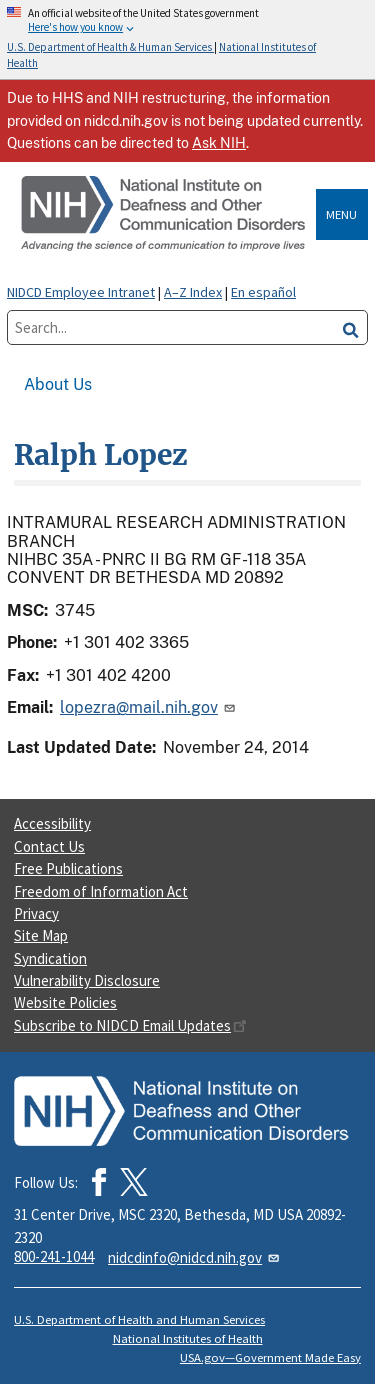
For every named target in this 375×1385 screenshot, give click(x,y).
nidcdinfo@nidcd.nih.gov (195, 1257)
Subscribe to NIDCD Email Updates (130, 1025)
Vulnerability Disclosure (87, 980)
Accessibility (52, 823)
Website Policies (65, 1002)
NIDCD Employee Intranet (81, 292)
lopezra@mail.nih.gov (149, 707)
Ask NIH (219, 143)
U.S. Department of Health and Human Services (139, 1319)
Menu (341, 214)
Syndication (50, 958)
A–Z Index (193, 292)
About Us (58, 384)
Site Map (41, 935)
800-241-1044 (54, 1256)
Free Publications (68, 868)
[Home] (165, 214)
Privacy (36, 913)
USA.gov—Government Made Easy (270, 1357)
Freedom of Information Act (101, 891)
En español (263, 292)
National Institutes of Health (188, 1338)
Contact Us (49, 846)
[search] (351, 327)
